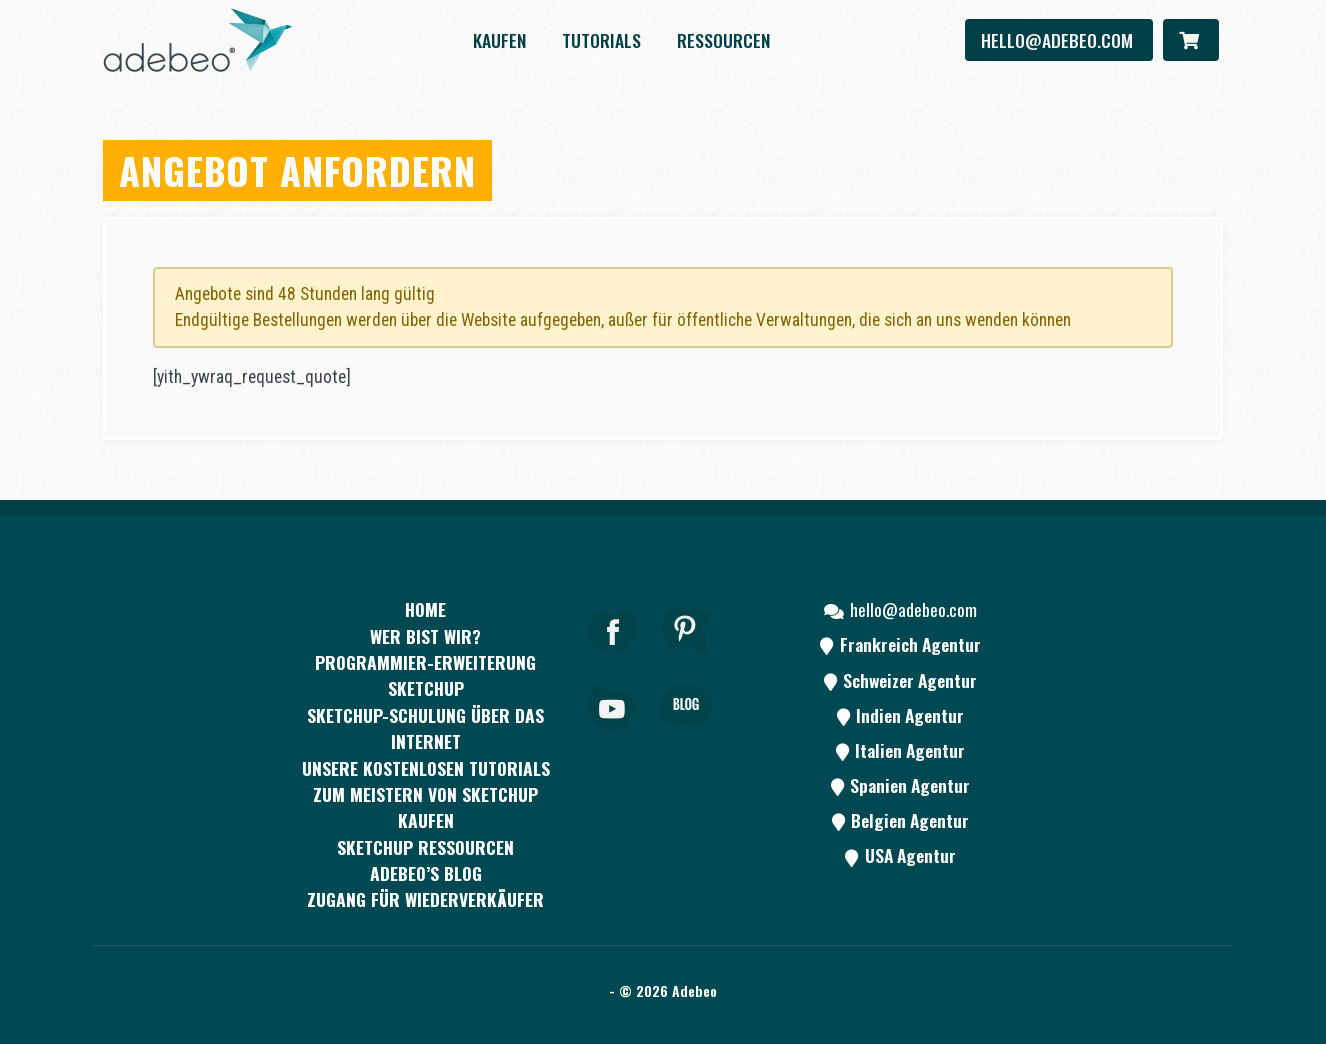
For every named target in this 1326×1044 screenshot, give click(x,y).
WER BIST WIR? (425, 636)
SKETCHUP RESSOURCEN (425, 847)
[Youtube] (613, 734)
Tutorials (601, 40)
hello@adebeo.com (1059, 40)
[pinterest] (686, 658)
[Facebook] (613, 658)
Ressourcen (723, 40)
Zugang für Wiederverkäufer (425, 899)
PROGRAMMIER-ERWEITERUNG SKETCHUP (425, 675)
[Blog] (686, 734)
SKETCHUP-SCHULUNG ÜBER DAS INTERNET (425, 728)
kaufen (499, 40)
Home (425, 609)
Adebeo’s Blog (426, 873)
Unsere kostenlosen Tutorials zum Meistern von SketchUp (426, 781)
